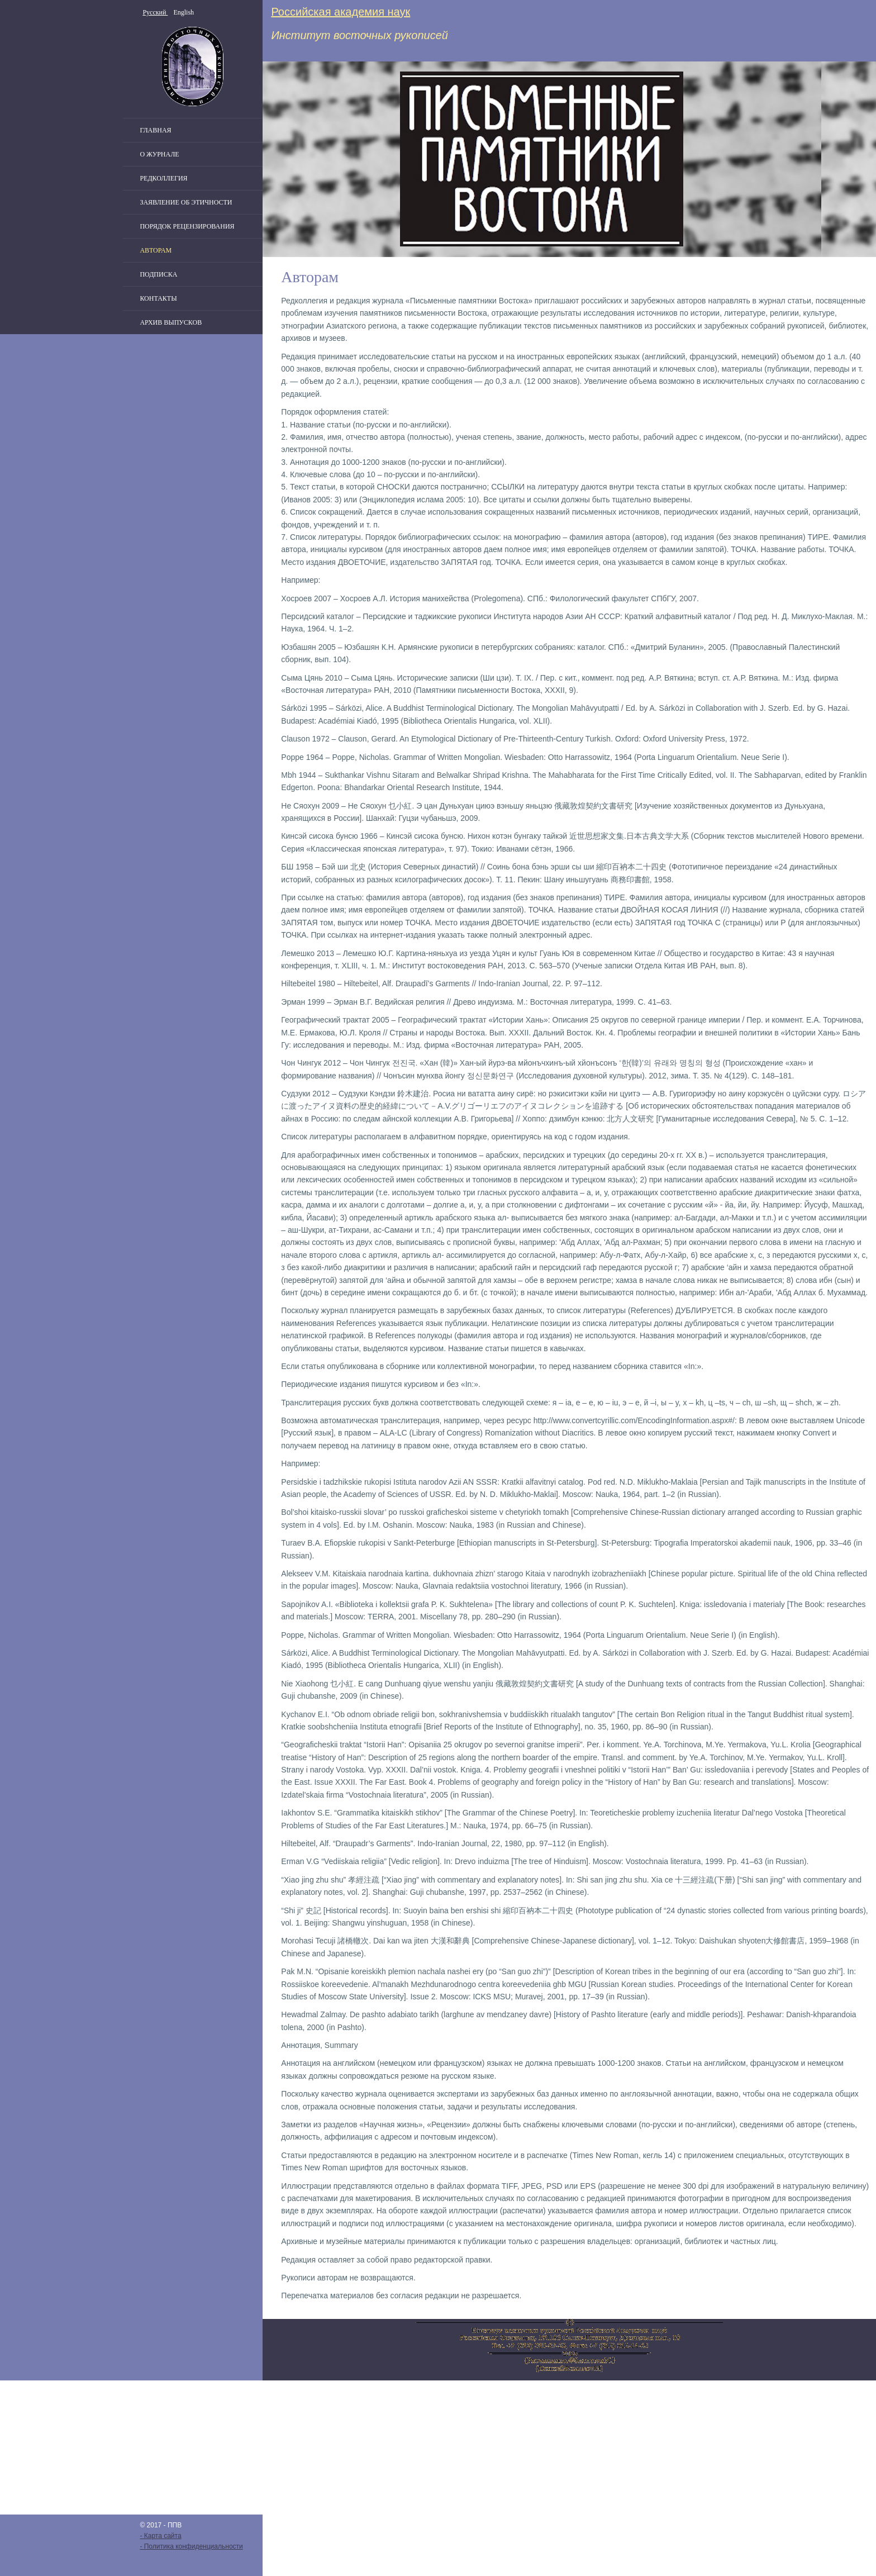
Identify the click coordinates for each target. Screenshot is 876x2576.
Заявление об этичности (186, 202)
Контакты (158, 298)
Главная (155, 130)
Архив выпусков (171, 322)
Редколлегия (163, 178)
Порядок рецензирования (187, 226)
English (183, 12)
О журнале (159, 154)
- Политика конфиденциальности (191, 2546)
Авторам (156, 250)
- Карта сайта (160, 2536)
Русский (155, 12)
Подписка (158, 274)
